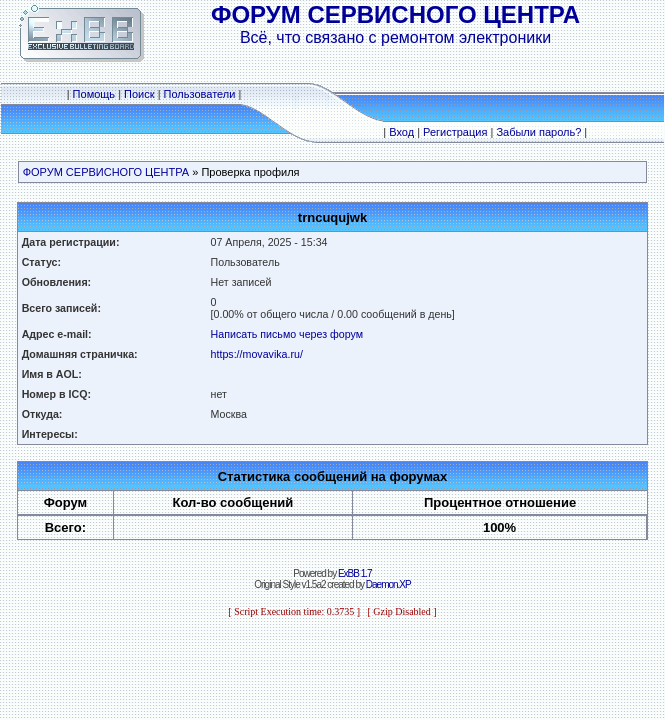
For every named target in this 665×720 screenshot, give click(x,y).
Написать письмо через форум (287, 334)
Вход (401, 132)
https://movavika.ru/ (257, 354)
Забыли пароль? (538, 132)
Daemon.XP (388, 584)
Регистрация (455, 132)
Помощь (94, 94)
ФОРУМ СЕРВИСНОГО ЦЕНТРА (106, 172)
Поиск (139, 94)
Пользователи (200, 94)
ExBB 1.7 (355, 573)
